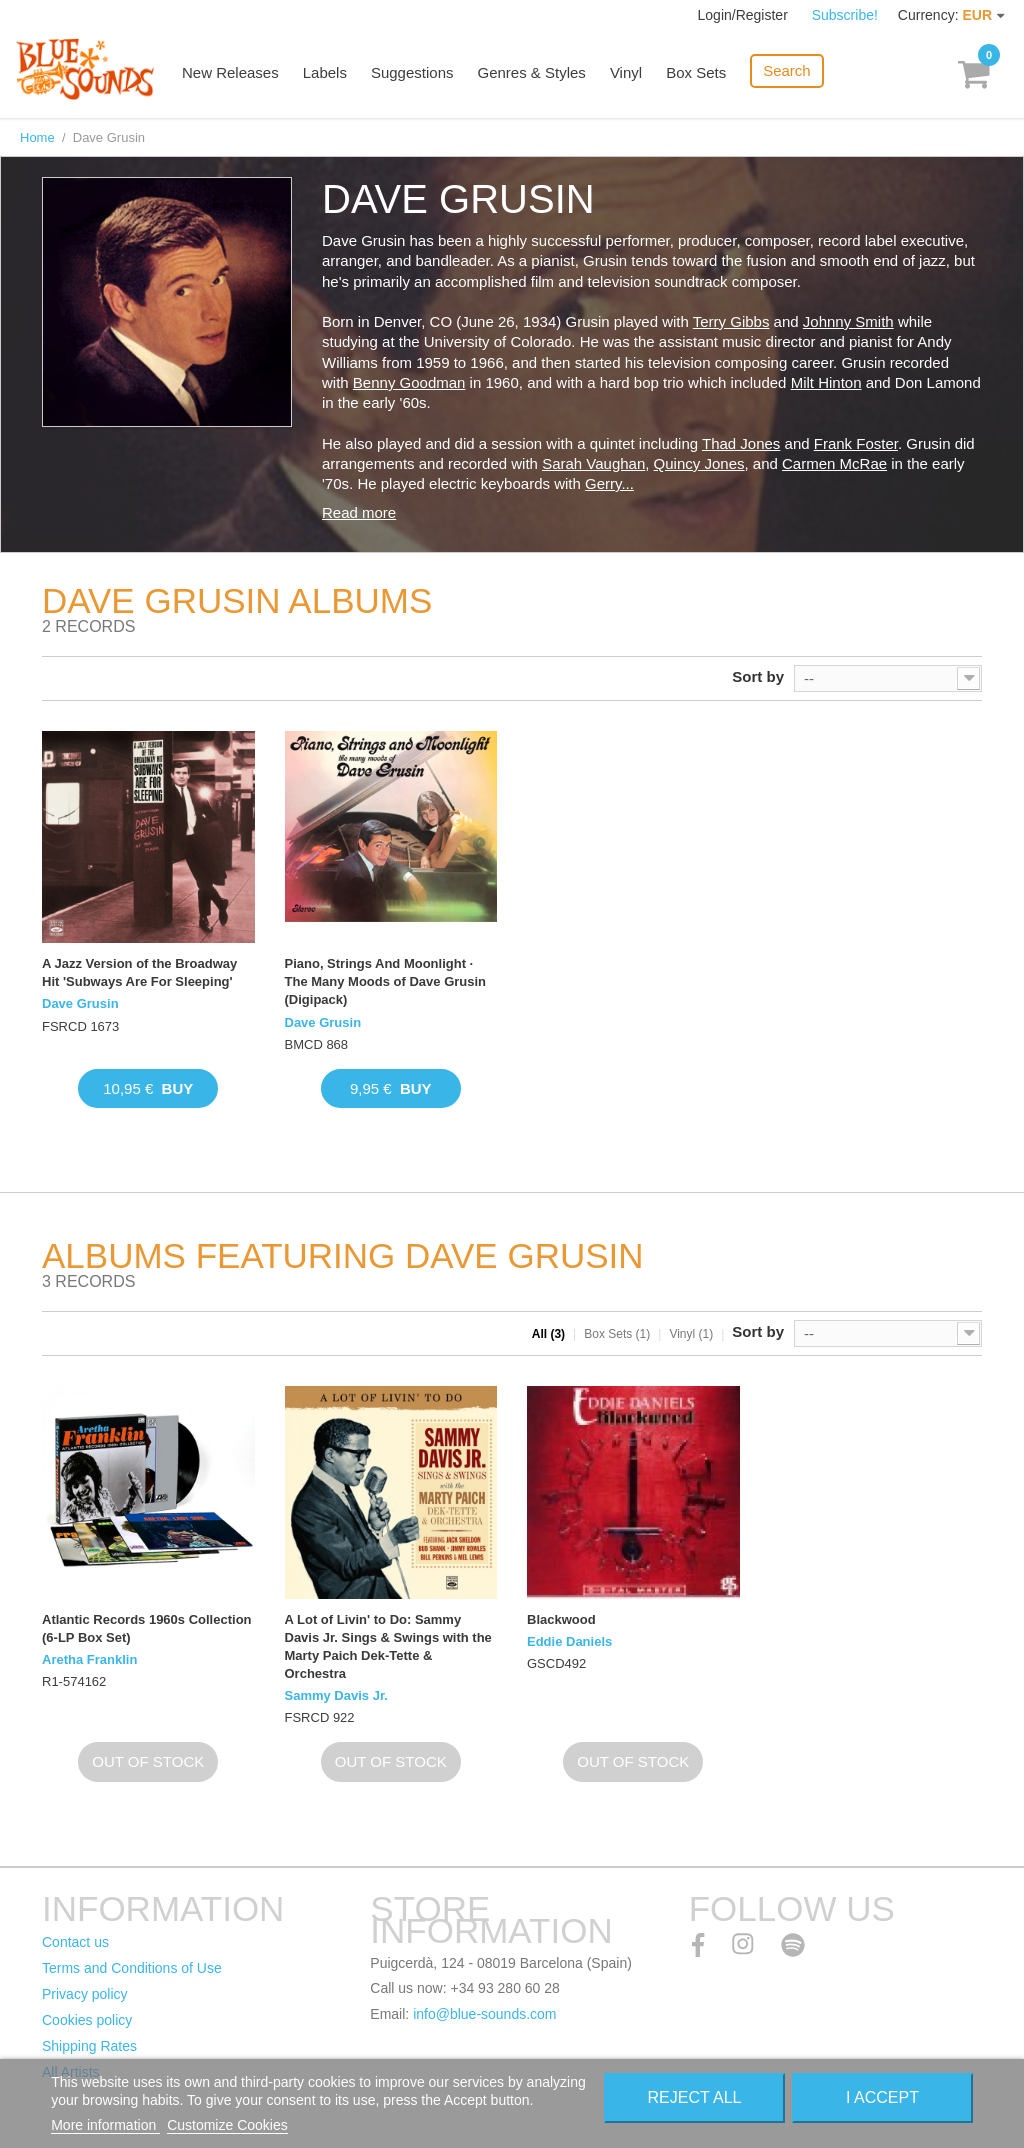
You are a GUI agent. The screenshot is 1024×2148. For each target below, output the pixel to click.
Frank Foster (856, 443)
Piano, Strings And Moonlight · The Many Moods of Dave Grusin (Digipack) (386, 981)
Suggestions (412, 72)
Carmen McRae (834, 463)
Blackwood (561, 1619)
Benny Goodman (409, 382)
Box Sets (696, 72)
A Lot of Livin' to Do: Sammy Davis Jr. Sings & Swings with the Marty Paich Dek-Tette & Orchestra (388, 1647)
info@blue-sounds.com (484, 2014)
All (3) (548, 1334)
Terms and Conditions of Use (132, 1968)
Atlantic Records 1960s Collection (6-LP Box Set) (147, 1628)
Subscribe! (845, 15)
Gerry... (609, 483)
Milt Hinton (826, 382)
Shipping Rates (89, 2046)
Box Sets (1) (617, 1334)
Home (37, 137)
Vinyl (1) (691, 1334)
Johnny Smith (848, 321)
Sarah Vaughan (593, 463)
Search (787, 70)
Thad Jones (741, 443)
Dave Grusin (80, 1003)
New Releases (230, 72)
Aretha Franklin (89, 1659)
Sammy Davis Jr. (336, 1695)
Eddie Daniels (569, 1641)
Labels (325, 72)
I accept (882, 2097)
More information (105, 2125)
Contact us (75, 1942)
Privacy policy (85, 1994)
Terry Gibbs (731, 321)
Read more (359, 512)
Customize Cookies (227, 2125)
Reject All (694, 2097)
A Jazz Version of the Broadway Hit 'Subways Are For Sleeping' (139, 972)
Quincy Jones (699, 463)
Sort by (758, 676)
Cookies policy (87, 2020)
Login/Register (745, 15)
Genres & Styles (531, 72)
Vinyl (626, 72)
